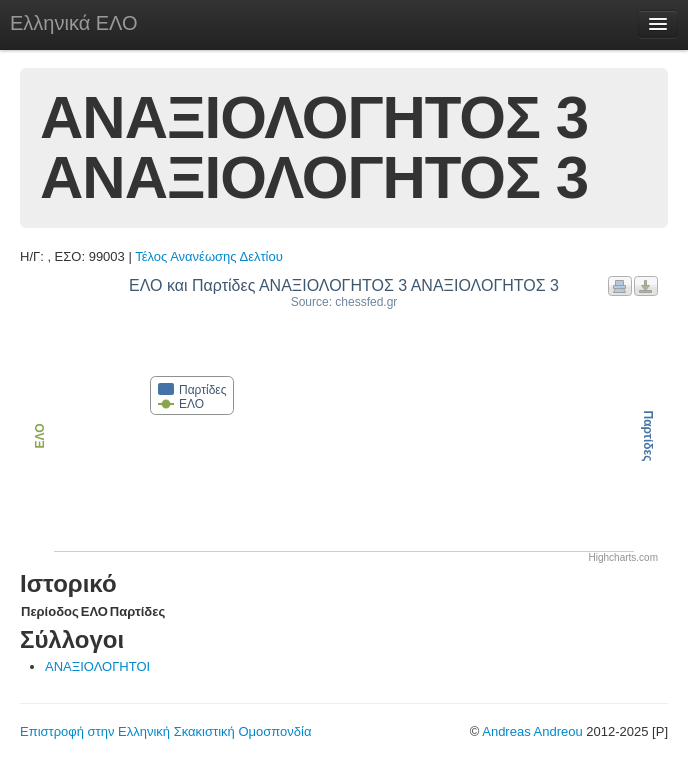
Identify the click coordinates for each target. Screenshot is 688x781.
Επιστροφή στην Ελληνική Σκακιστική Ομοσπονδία (165, 731)
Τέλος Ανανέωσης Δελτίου (209, 256)
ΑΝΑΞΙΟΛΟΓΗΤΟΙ (97, 666)
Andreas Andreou (532, 731)
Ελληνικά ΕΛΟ (74, 23)
